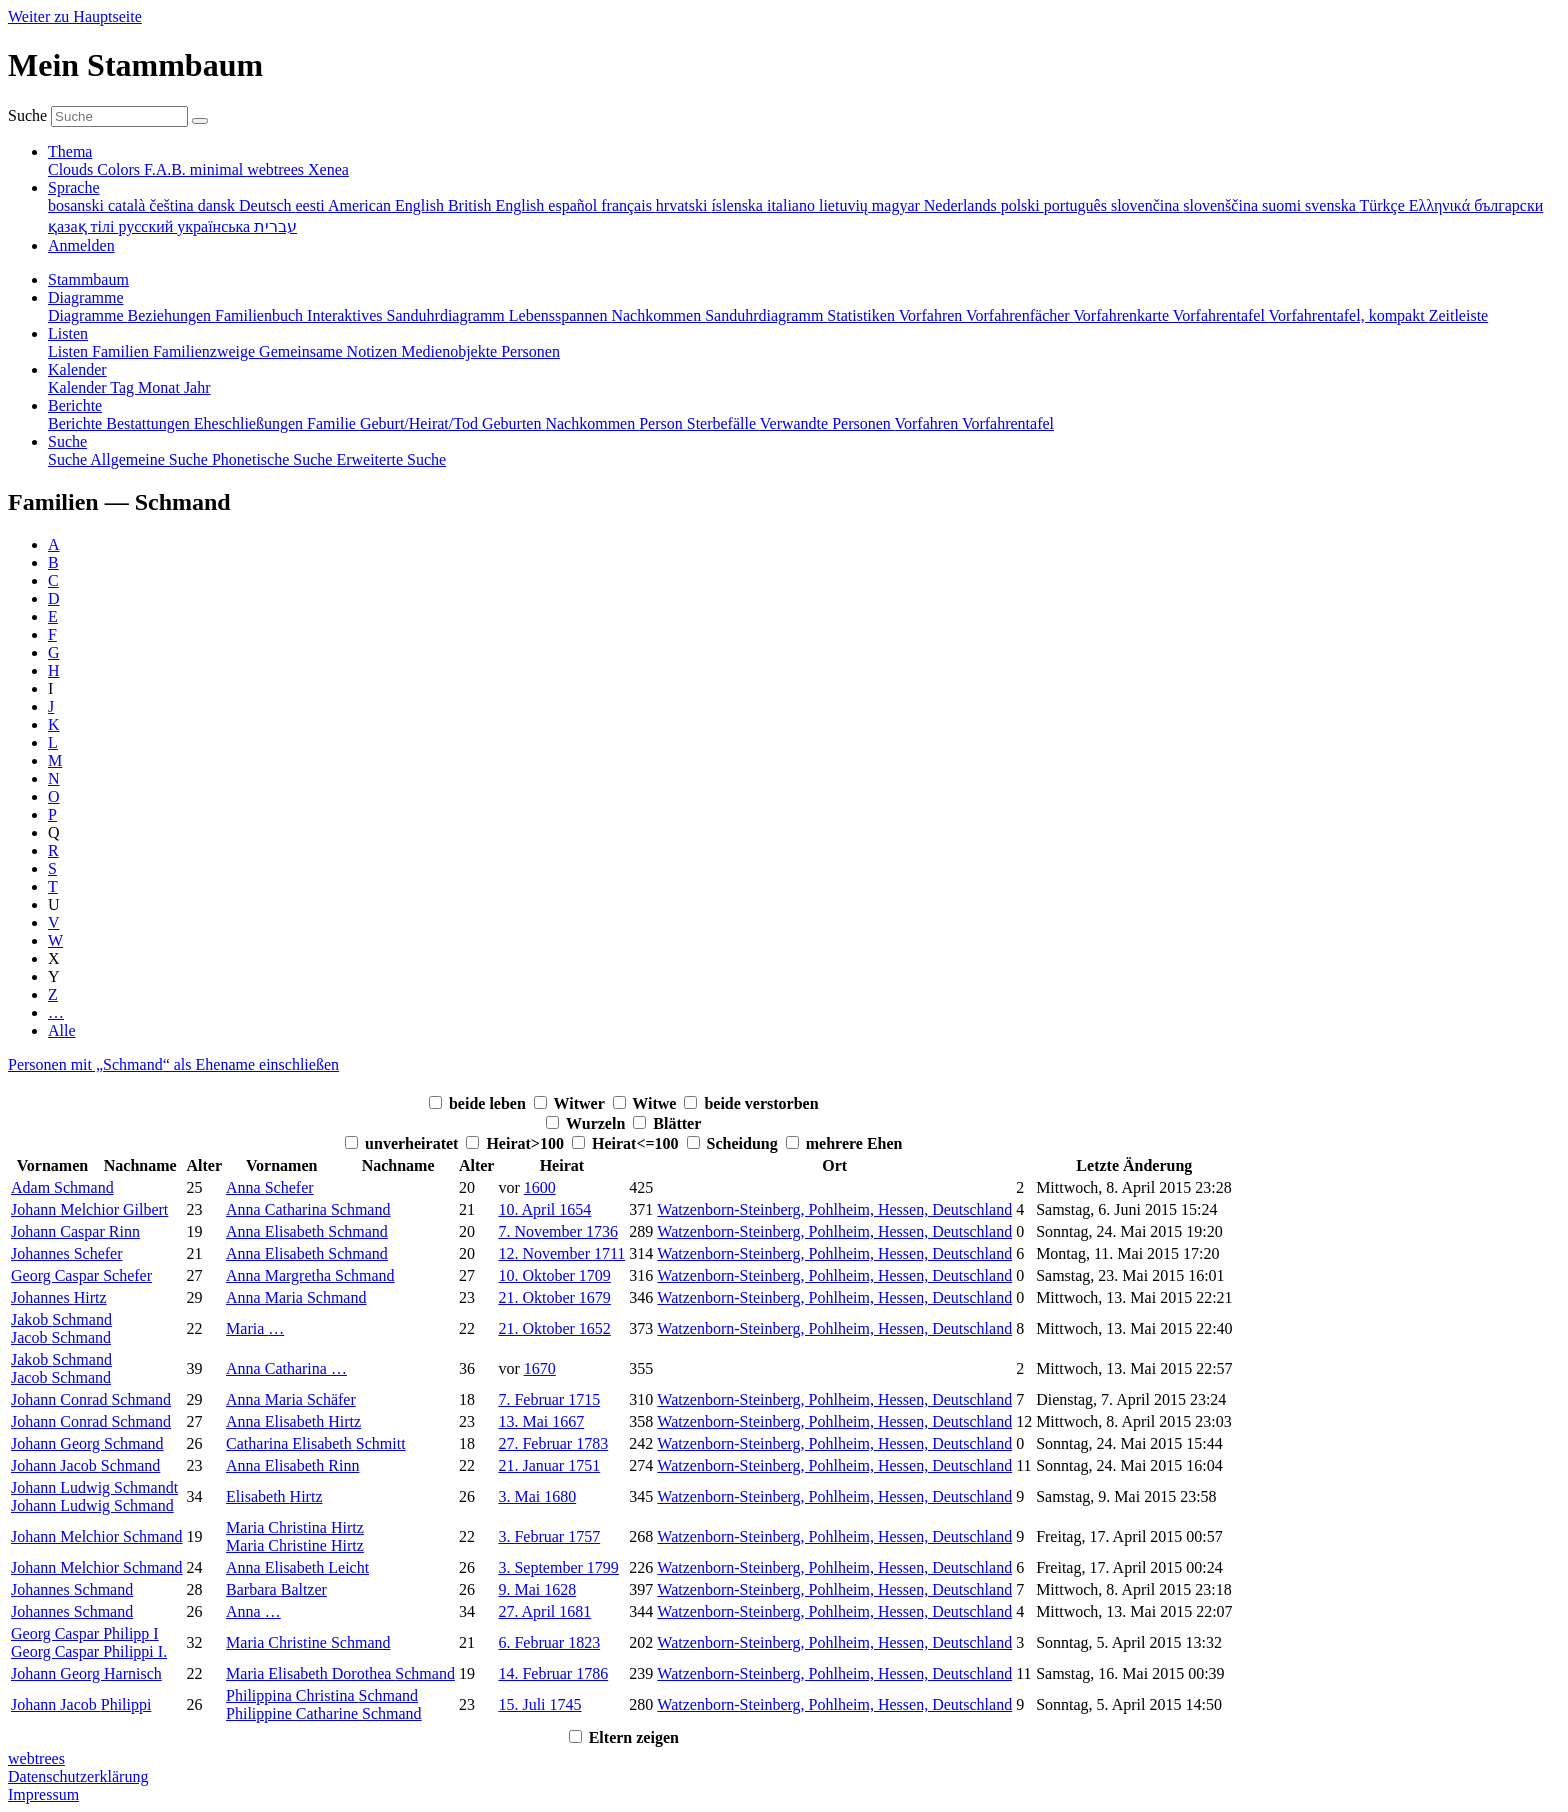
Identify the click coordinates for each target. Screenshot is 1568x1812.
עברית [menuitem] (275, 226)
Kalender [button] (77, 369)
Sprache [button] (74, 187)
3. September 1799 (558, 1567)
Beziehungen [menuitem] (172, 315)
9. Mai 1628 (537, 1589)
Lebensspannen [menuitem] (560, 315)
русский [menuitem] (147, 226)
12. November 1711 (561, 1253)
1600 (540, 1187)
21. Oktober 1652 (554, 1328)
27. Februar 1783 (553, 1443)
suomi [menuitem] (1283, 205)
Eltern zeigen (634, 1737)
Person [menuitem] (663, 423)
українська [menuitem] (215, 226)
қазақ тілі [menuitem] (83, 226)
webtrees (36, 1758)
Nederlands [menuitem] (962, 205)
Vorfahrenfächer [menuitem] (1019, 315)
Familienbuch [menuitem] (261, 315)
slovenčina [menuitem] (1147, 205)
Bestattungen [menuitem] (150, 423)
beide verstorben (761, 1103)
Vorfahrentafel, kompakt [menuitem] (1349, 315)
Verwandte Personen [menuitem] (827, 423)
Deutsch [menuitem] (267, 205)
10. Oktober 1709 (554, 1275)
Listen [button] (68, 333)
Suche (27, 115)
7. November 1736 (558, 1231)
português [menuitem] (1077, 205)
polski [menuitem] (1022, 205)
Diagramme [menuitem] (88, 315)
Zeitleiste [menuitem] (1459, 315)
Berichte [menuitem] (77, 423)
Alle (62, 1030)
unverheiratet (413, 1143)
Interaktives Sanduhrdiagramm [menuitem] (408, 315)
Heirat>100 (527, 1143)
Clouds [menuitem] (72, 169)
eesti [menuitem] (311, 205)
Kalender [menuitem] (79, 387)
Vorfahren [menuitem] (932, 315)
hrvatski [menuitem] (684, 205)
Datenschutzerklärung (78, 1776)
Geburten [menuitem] (514, 423)
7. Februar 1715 (549, 1399)
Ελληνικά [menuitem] (1441, 205)
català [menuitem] (128, 205)
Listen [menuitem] (70, 351)
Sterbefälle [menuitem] (723, 423)
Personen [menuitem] (530, 351)
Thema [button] (70, 151)
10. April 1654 (544, 1209)
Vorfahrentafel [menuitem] (1221, 315)
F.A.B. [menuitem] (167, 169)
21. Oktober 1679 (554, 1297)
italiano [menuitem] (793, 205)
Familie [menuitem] (333, 423)
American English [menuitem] (388, 205)
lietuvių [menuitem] (845, 205)
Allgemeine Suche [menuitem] (151, 459)
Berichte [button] (75, 405)
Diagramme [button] (86, 297)
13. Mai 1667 (541, 1421)
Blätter (677, 1123)
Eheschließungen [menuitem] (250, 423)
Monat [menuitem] (161, 387)
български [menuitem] (1508, 205)
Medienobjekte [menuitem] (451, 351)
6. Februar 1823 (549, 1642)
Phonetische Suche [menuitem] (274, 459)
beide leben (489, 1103)
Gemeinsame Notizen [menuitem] (330, 351)
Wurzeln (597, 1123)
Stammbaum (88, 279)
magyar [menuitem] (898, 205)
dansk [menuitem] (218, 205)
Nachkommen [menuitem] (658, 315)
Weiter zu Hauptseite (75, 16)
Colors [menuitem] (120, 169)
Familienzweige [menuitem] (206, 351)
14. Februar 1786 (553, 1673)
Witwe (656, 1103)
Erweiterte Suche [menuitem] (391, 459)
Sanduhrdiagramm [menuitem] (766, 315)
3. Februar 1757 (549, 1536)
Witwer (581, 1103)
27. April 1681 (544, 1611)
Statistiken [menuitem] (862, 315)
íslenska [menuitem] (739, 205)
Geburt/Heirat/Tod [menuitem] (421, 423)
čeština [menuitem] (173, 205)
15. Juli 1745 (539, 1704)
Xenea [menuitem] (328, 169)
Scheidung (744, 1143)
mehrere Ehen (854, 1143)
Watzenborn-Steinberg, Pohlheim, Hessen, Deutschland (834, 1209)
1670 (540, 1368)
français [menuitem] (628, 205)
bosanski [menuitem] (78, 205)
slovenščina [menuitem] (1222, 205)
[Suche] (200, 121)
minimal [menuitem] (218, 169)
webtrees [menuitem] (277, 169)
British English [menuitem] (498, 205)
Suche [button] (67, 441)
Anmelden (81, 245)
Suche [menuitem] (69, 459)
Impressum (43, 1794)
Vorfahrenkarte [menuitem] (1122, 315)
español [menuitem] (574, 205)
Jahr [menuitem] (197, 387)
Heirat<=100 (637, 1143)
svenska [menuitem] (1332, 205)
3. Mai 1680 (537, 1496)
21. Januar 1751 (549, 1465)
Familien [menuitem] (122, 351)
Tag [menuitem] (124, 387)
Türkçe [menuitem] (1383, 205)
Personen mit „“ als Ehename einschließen (173, 1064)
